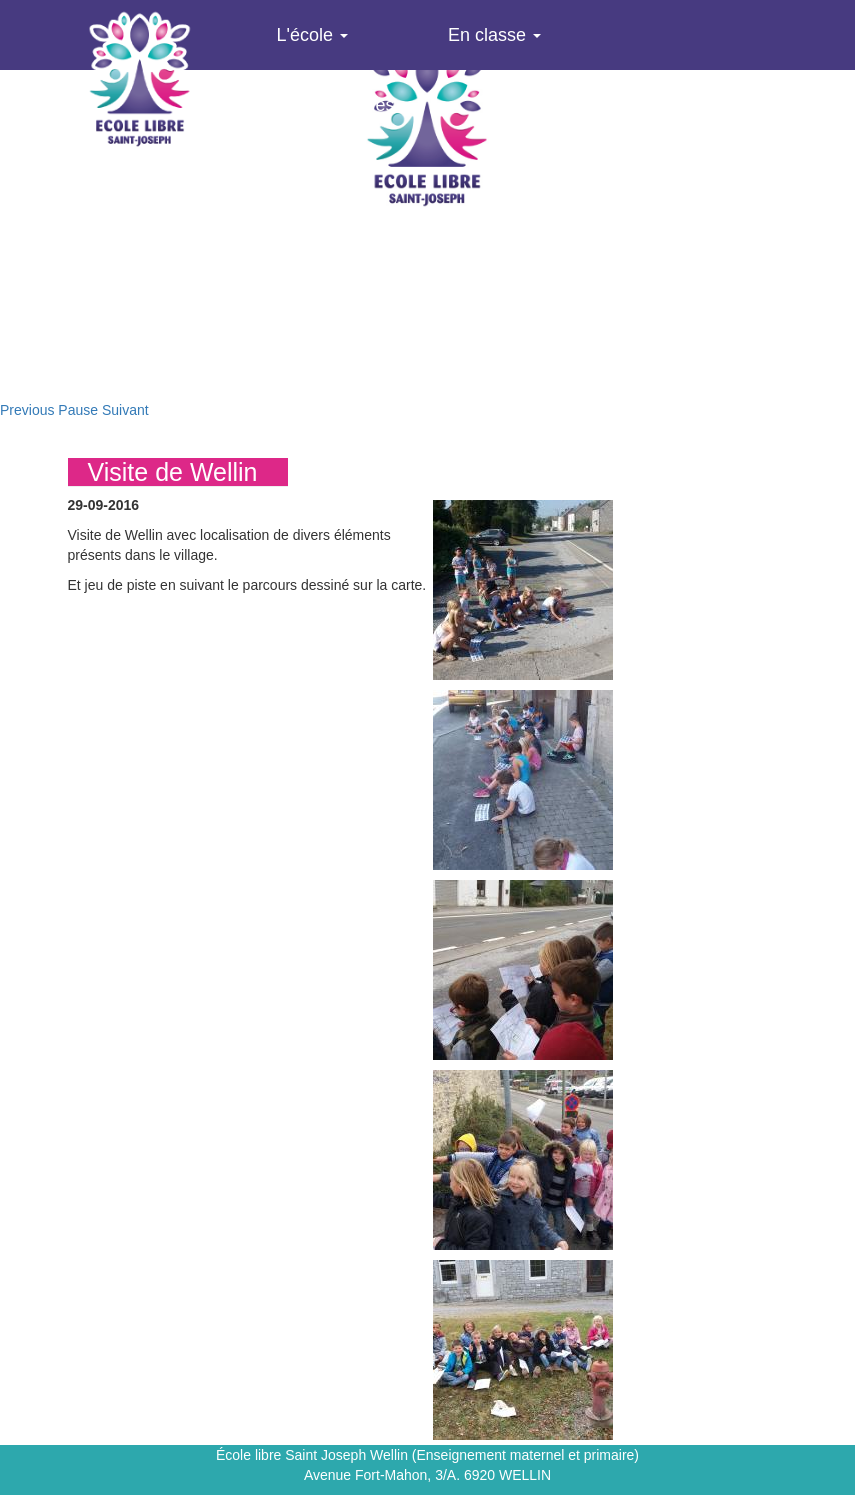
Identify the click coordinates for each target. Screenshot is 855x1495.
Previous (27, 410)
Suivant (125, 410)
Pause (78, 410)
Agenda (541, 105)
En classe (494, 35)
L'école (312, 35)
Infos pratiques (343, 105)
